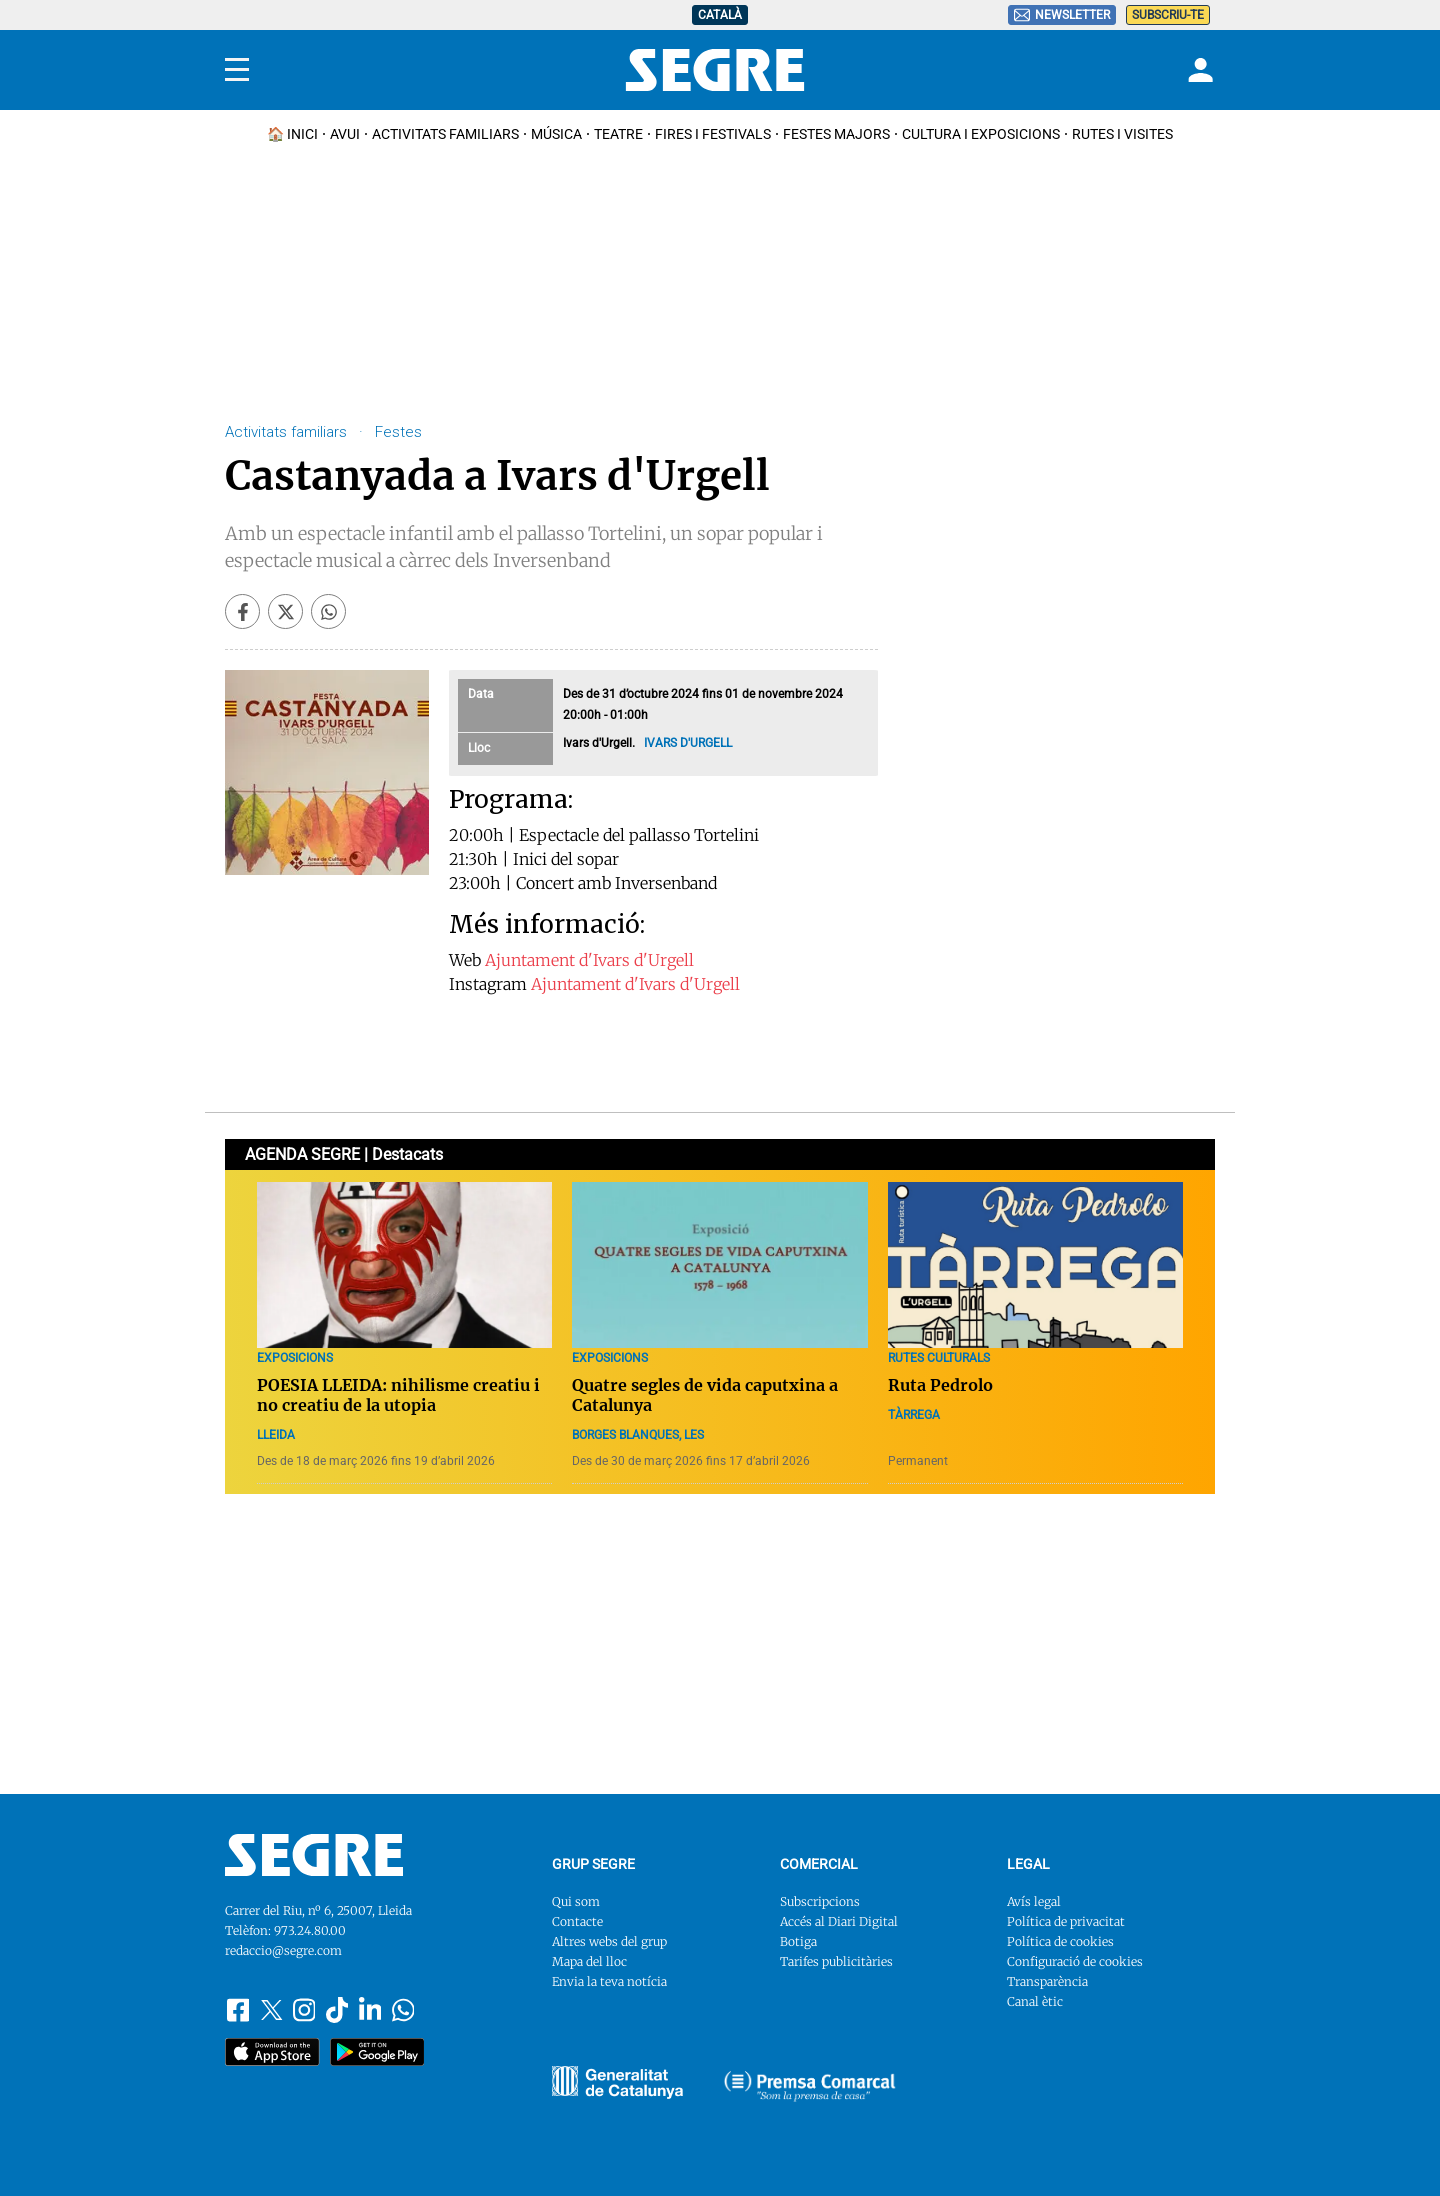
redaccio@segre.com (283, 1950)
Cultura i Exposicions (981, 134)
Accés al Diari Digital (839, 1921)
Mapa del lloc (589, 1961)
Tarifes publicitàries (836, 1961)
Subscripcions (820, 1901)
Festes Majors (836, 134)
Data (481, 694)
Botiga (798, 1941)
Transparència (1047, 1981)
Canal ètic (1035, 2001)
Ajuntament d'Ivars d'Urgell (589, 960)
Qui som (576, 1901)
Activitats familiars (445, 134)
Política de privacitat (1066, 1921)
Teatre (618, 134)
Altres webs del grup (609, 1941)
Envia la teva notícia (609, 1981)
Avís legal (1034, 1901)
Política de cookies (1060, 1941)
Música (556, 134)
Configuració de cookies (1075, 1961)
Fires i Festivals (713, 134)
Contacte (577, 1921)
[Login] (1198, 70)
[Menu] (237, 70)
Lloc (479, 748)
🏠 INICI (292, 134)
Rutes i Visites (1122, 134)
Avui (345, 134)
